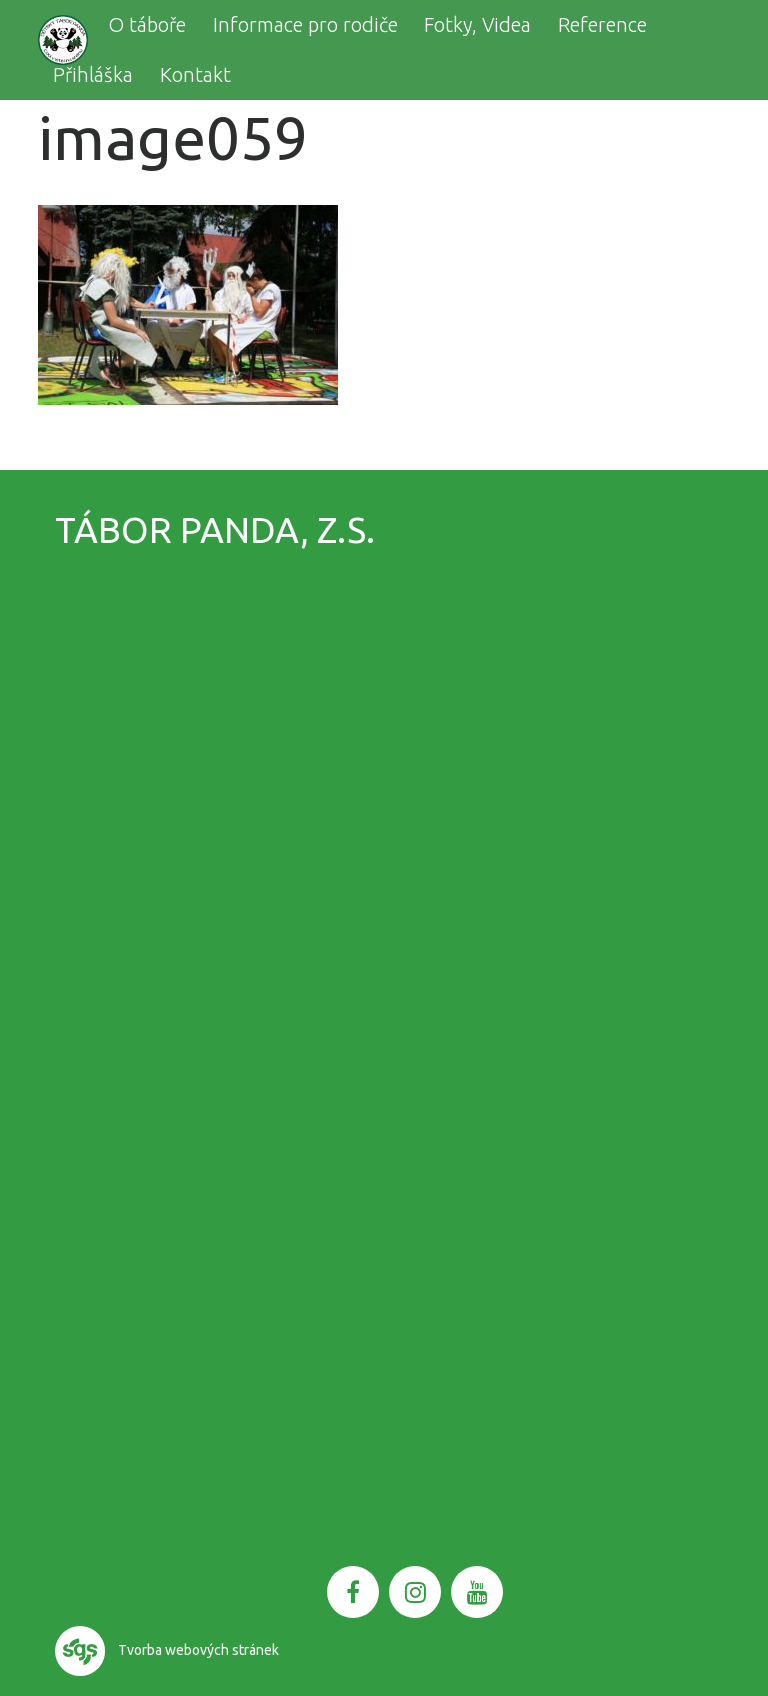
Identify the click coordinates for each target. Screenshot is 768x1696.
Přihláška (93, 74)
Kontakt (195, 74)
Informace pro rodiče (305, 24)
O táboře (147, 24)
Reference (602, 24)
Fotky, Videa (477, 24)
